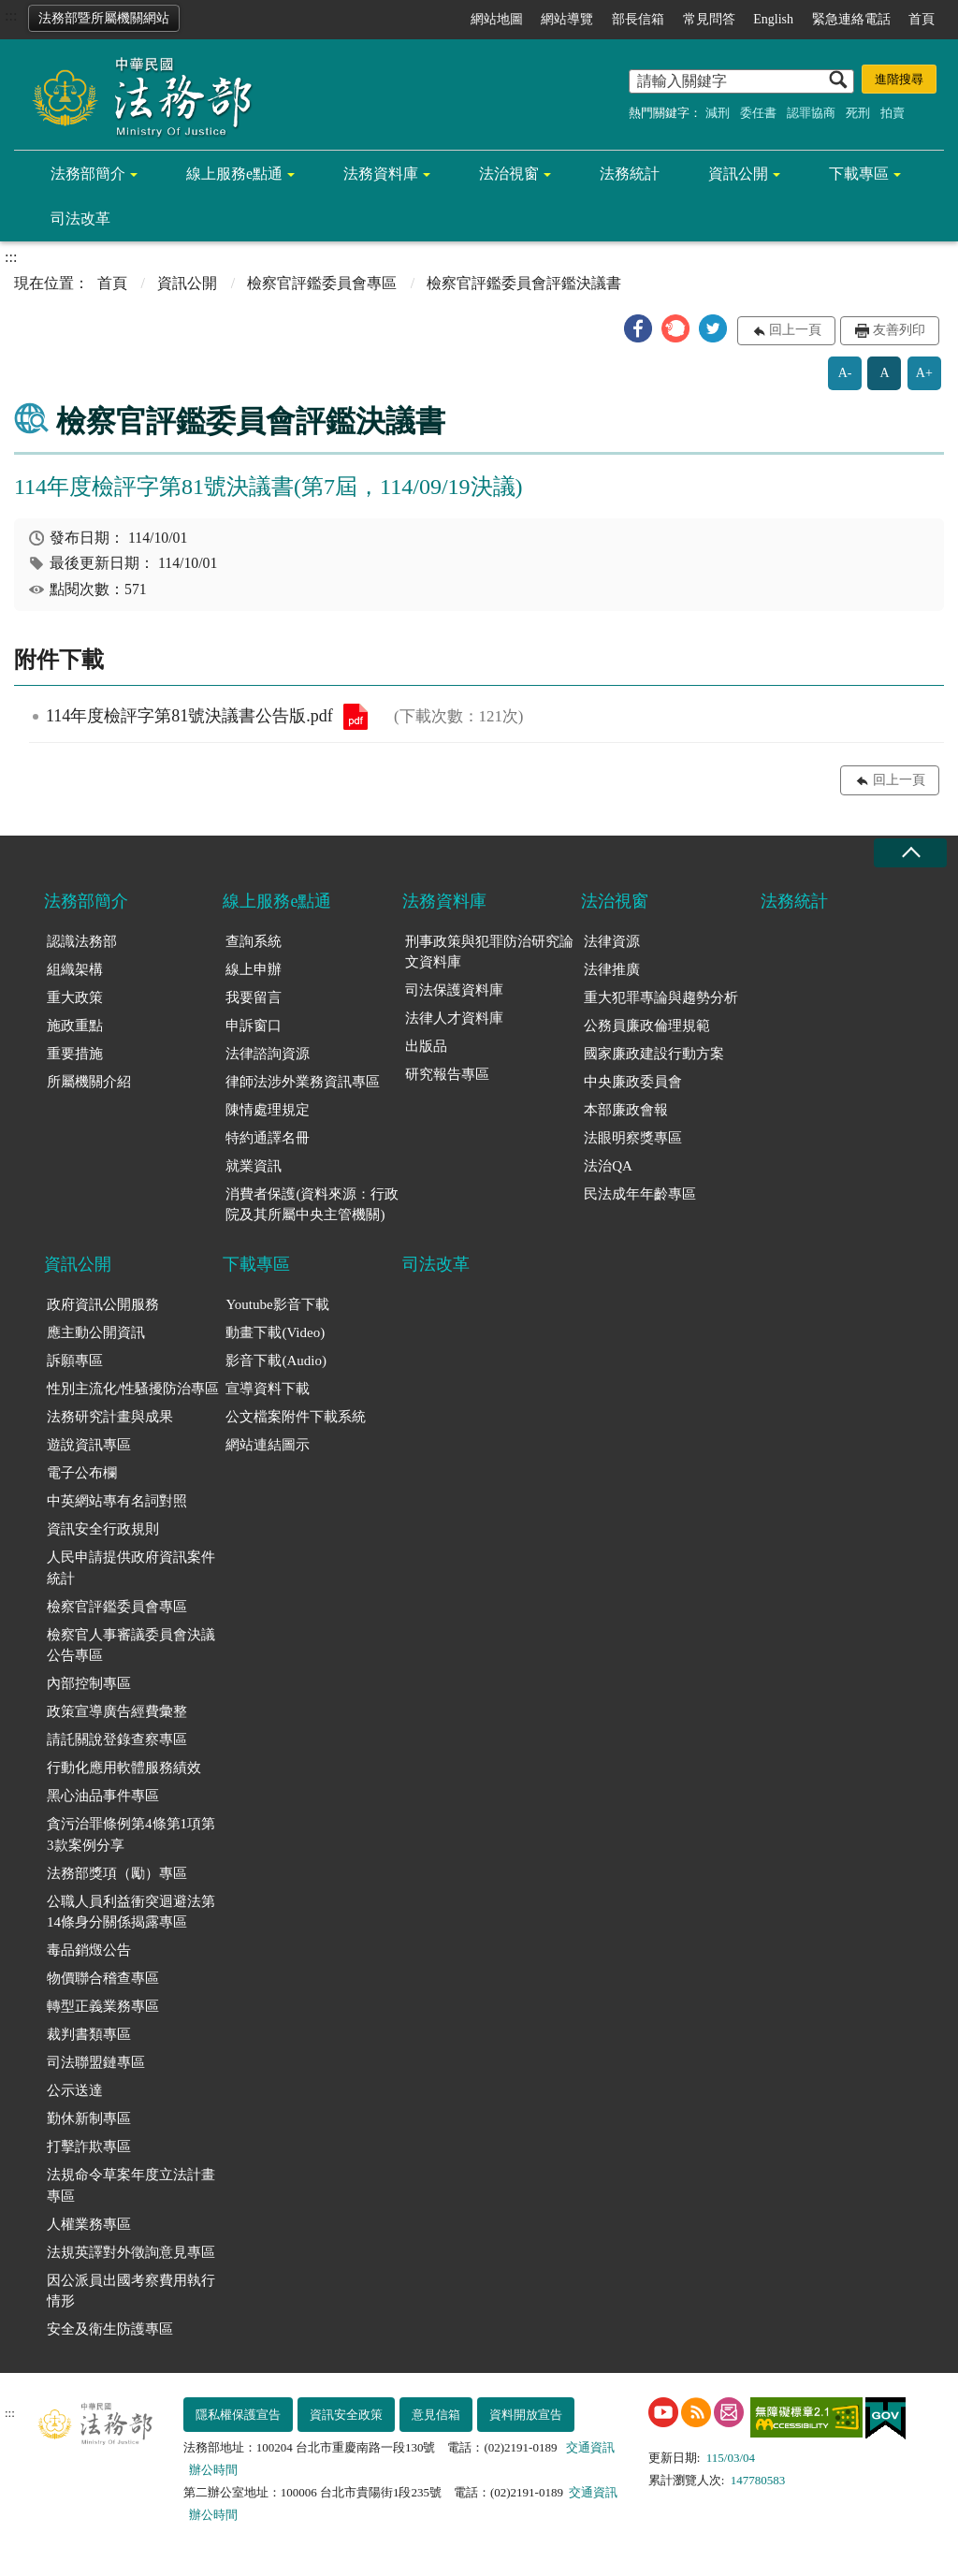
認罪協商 (811, 113)
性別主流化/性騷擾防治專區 (133, 1388)
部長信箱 (638, 19)
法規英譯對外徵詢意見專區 (131, 2252)
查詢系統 (253, 941)
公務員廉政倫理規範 (647, 1025)
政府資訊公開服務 (103, 1304)
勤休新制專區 (89, 2118)
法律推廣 (612, 969)
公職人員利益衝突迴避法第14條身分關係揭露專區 (131, 1912)
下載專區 (859, 174)
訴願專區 (75, 1360)
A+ (924, 373)
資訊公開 (738, 174)
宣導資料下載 (267, 1388)
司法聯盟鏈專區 (96, 2062)
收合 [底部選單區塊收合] (910, 852)
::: (11, 15)
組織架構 (75, 969)
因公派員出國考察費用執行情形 (131, 2291)
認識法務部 (82, 941)
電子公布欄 (82, 1472)
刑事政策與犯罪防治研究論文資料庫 (489, 952)
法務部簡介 (88, 174)
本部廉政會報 (626, 1109)
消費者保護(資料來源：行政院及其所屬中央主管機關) (312, 1204)
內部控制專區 (89, 1683)
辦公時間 (213, 2470)
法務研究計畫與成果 (110, 1416)
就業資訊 (253, 1165)
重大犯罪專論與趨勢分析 (661, 997)
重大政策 (75, 997)
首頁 (921, 19)
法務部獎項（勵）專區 (117, 1873)
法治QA (608, 1165)
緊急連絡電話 (851, 19)
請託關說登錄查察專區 (117, 1739)
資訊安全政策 (346, 2415)
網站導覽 (567, 19)
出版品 (426, 1046)
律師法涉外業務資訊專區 (302, 1081)
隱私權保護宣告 (238, 2415)
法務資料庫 (380, 174)
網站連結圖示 (267, 1444)
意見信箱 (436, 2415)
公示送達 (75, 2090)
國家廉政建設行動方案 (654, 1053)
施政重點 (75, 1025)
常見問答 (709, 19)
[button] (638, 328)
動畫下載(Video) (275, 1332)
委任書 (758, 113)
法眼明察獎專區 (633, 1137)
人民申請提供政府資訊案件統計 (131, 1568)
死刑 (858, 113)
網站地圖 (497, 19)
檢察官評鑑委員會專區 (322, 283)
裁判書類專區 (89, 2034)
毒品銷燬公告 (89, 1950)
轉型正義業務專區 (103, 2006)
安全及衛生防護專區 (110, 2328)
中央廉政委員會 (633, 1081)
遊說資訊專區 (89, 1444)
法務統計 (630, 174)
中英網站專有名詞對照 (117, 1500)
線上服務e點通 (234, 174)
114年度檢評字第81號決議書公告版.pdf (355, 717)
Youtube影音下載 (276, 1304)
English (773, 19)
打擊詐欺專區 (89, 2146)
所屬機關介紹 (89, 1081)
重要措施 (75, 1053)
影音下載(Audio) (276, 1360)
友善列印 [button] (899, 330)
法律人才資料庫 (454, 1018)
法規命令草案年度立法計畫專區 (131, 2185)
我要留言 (253, 997)
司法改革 (80, 218)
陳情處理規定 (267, 1109)
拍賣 (892, 113)
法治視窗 (509, 174)
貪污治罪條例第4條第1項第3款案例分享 (131, 1834)
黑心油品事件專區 (103, 1795)
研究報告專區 (447, 1074)
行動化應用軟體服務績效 (124, 1767)
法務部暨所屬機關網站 (103, 18)
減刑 (717, 113)
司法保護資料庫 (454, 989)
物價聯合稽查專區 (103, 1978)
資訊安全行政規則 (103, 1528)
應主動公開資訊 (96, 1332)
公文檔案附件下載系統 (295, 1416)
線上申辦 (253, 969)
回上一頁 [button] (795, 330)
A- (845, 373)
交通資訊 (590, 2447)
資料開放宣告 (525, 2415)
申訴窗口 (253, 1025)
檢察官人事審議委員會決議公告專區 (131, 1645)
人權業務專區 (89, 2224)
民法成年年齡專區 (640, 1193)
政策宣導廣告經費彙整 (117, 1711)
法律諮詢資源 (267, 1053)
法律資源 (612, 941)
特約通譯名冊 (267, 1137)
